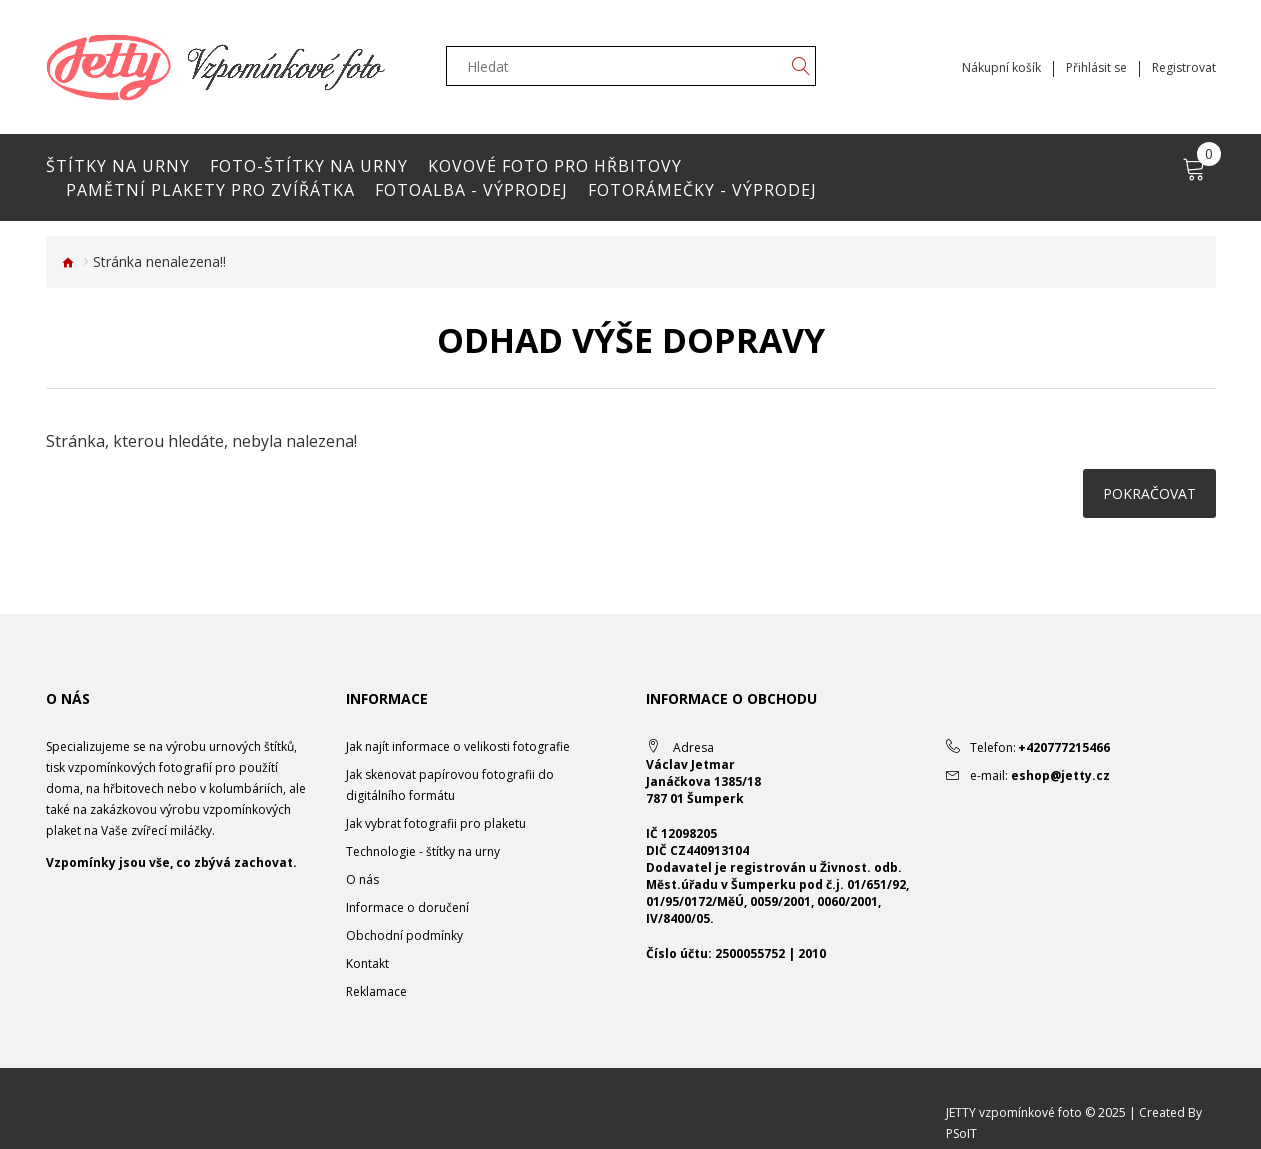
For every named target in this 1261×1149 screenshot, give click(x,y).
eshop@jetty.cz (1060, 775)
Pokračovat (1149, 493)
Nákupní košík (1001, 68)
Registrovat (1184, 68)
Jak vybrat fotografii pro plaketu (436, 823)
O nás (362, 879)
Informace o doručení (407, 907)
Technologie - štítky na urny (423, 851)
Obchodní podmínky (404, 935)
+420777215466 (1064, 747)
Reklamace (376, 991)
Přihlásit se (1096, 68)
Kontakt (367, 963)
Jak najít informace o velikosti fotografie (458, 746)
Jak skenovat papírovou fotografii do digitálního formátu (450, 785)
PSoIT (961, 1133)
